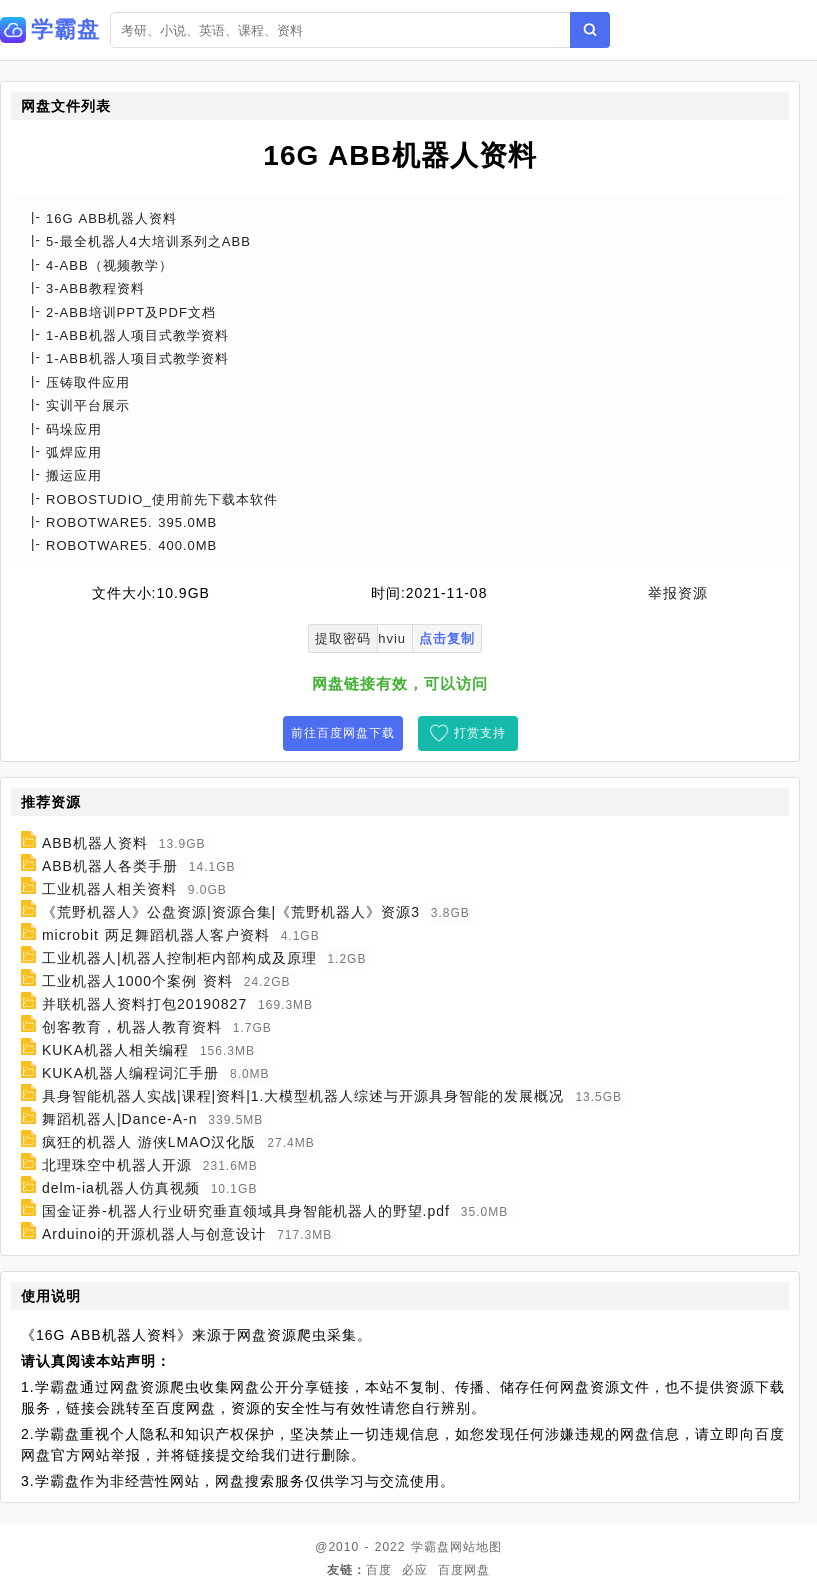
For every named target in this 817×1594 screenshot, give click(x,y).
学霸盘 (430, 1547)
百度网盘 (464, 1570)
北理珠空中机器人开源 (117, 1165)
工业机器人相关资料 (109, 889)
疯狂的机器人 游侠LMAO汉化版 (149, 1142)
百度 (379, 1570)
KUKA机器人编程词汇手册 (130, 1073)
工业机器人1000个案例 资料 (137, 981)
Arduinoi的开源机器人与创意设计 (154, 1234)
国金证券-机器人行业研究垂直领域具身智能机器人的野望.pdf (246, 1211)
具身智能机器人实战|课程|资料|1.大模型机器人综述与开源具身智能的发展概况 (303, 1096)
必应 (415, 1570)
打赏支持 (480, 733)
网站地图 (476, 1547)
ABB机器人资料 (95, 843)
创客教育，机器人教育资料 (132, 1027)
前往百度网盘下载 (343, 733)
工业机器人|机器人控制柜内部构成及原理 (179, 958)
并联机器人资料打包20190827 (144, 1004)
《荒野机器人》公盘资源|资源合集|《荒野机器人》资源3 (231, 912)
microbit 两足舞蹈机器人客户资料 (156, 935)
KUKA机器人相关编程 (115, 1050)
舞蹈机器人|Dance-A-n (120, 1119)
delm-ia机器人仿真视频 (121, 1188)
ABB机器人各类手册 (110, 866)
